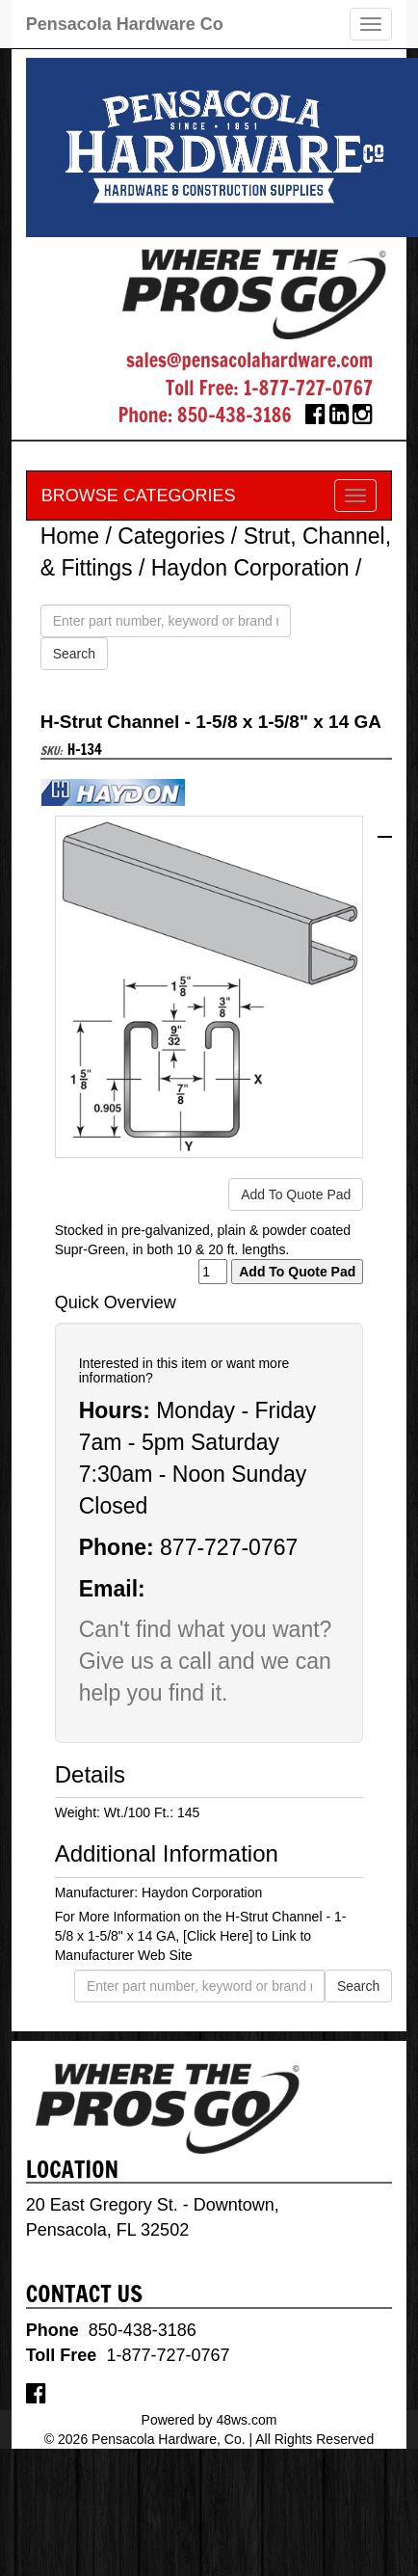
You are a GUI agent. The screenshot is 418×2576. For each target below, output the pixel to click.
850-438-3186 (234, 415)
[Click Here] (217, 1936)
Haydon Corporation (250, 567)
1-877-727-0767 (308, 388)
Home (69, 536)
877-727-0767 (229, 1547)
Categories (171, 536)
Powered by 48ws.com (209, 2420)
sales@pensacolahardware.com (249, 360)
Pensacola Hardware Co (124, 24)
